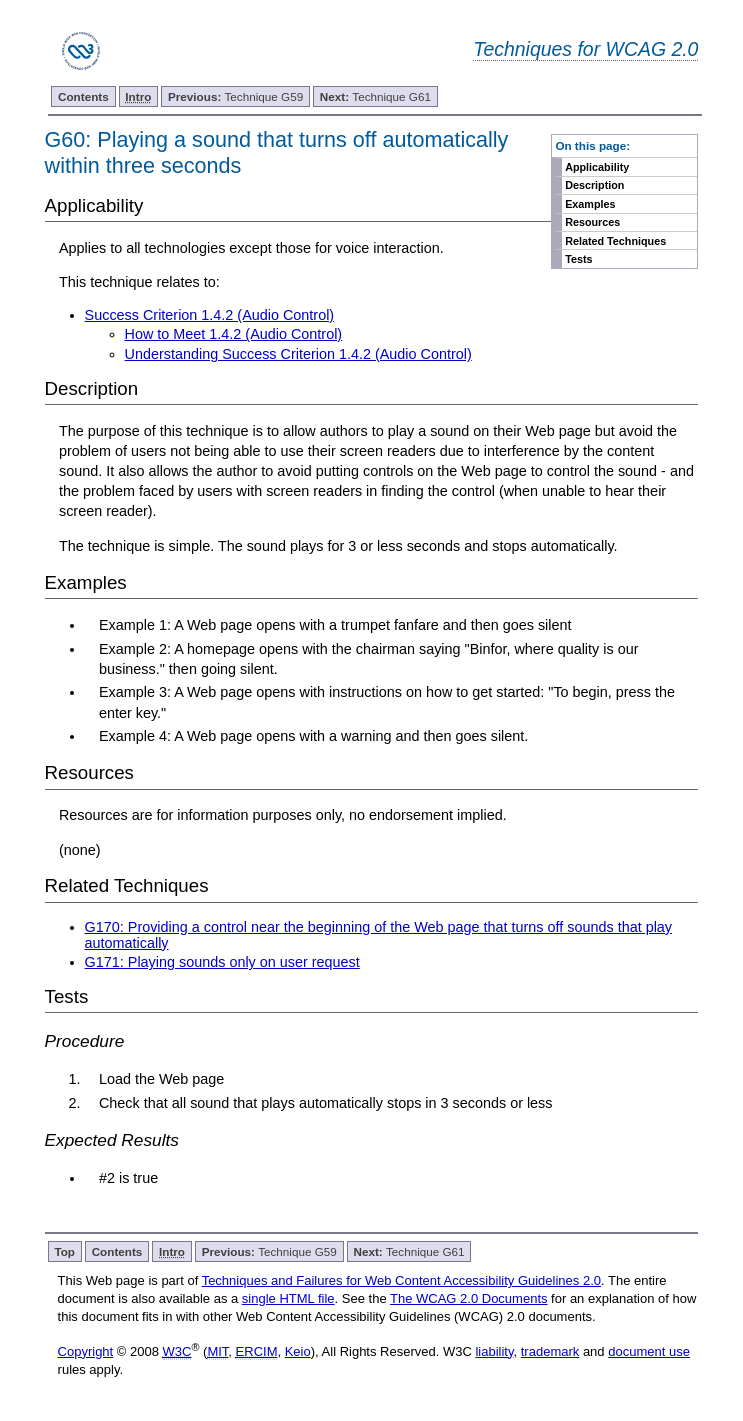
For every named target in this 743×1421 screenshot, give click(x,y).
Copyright (86, 1351)
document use (649, 1351)
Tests (578, 259)
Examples (590, 204)
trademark (550, 1351)
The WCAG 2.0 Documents (469, 1298)
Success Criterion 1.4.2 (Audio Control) (210, 315)
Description (594, 185)
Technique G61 (375, 96)
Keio (298, 1351)
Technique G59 (235, 96)
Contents (83, 96)
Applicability (597, 167)
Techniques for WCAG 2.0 (585, 49)
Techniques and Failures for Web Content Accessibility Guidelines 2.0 (401, 1280)
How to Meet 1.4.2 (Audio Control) (234, 334)
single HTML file (288, 1298)
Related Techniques (615, 241)
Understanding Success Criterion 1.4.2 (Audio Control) (298, 354)
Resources (592, 222)
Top (64, 1251)
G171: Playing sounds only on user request (222, 962)
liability (494, 1351)
